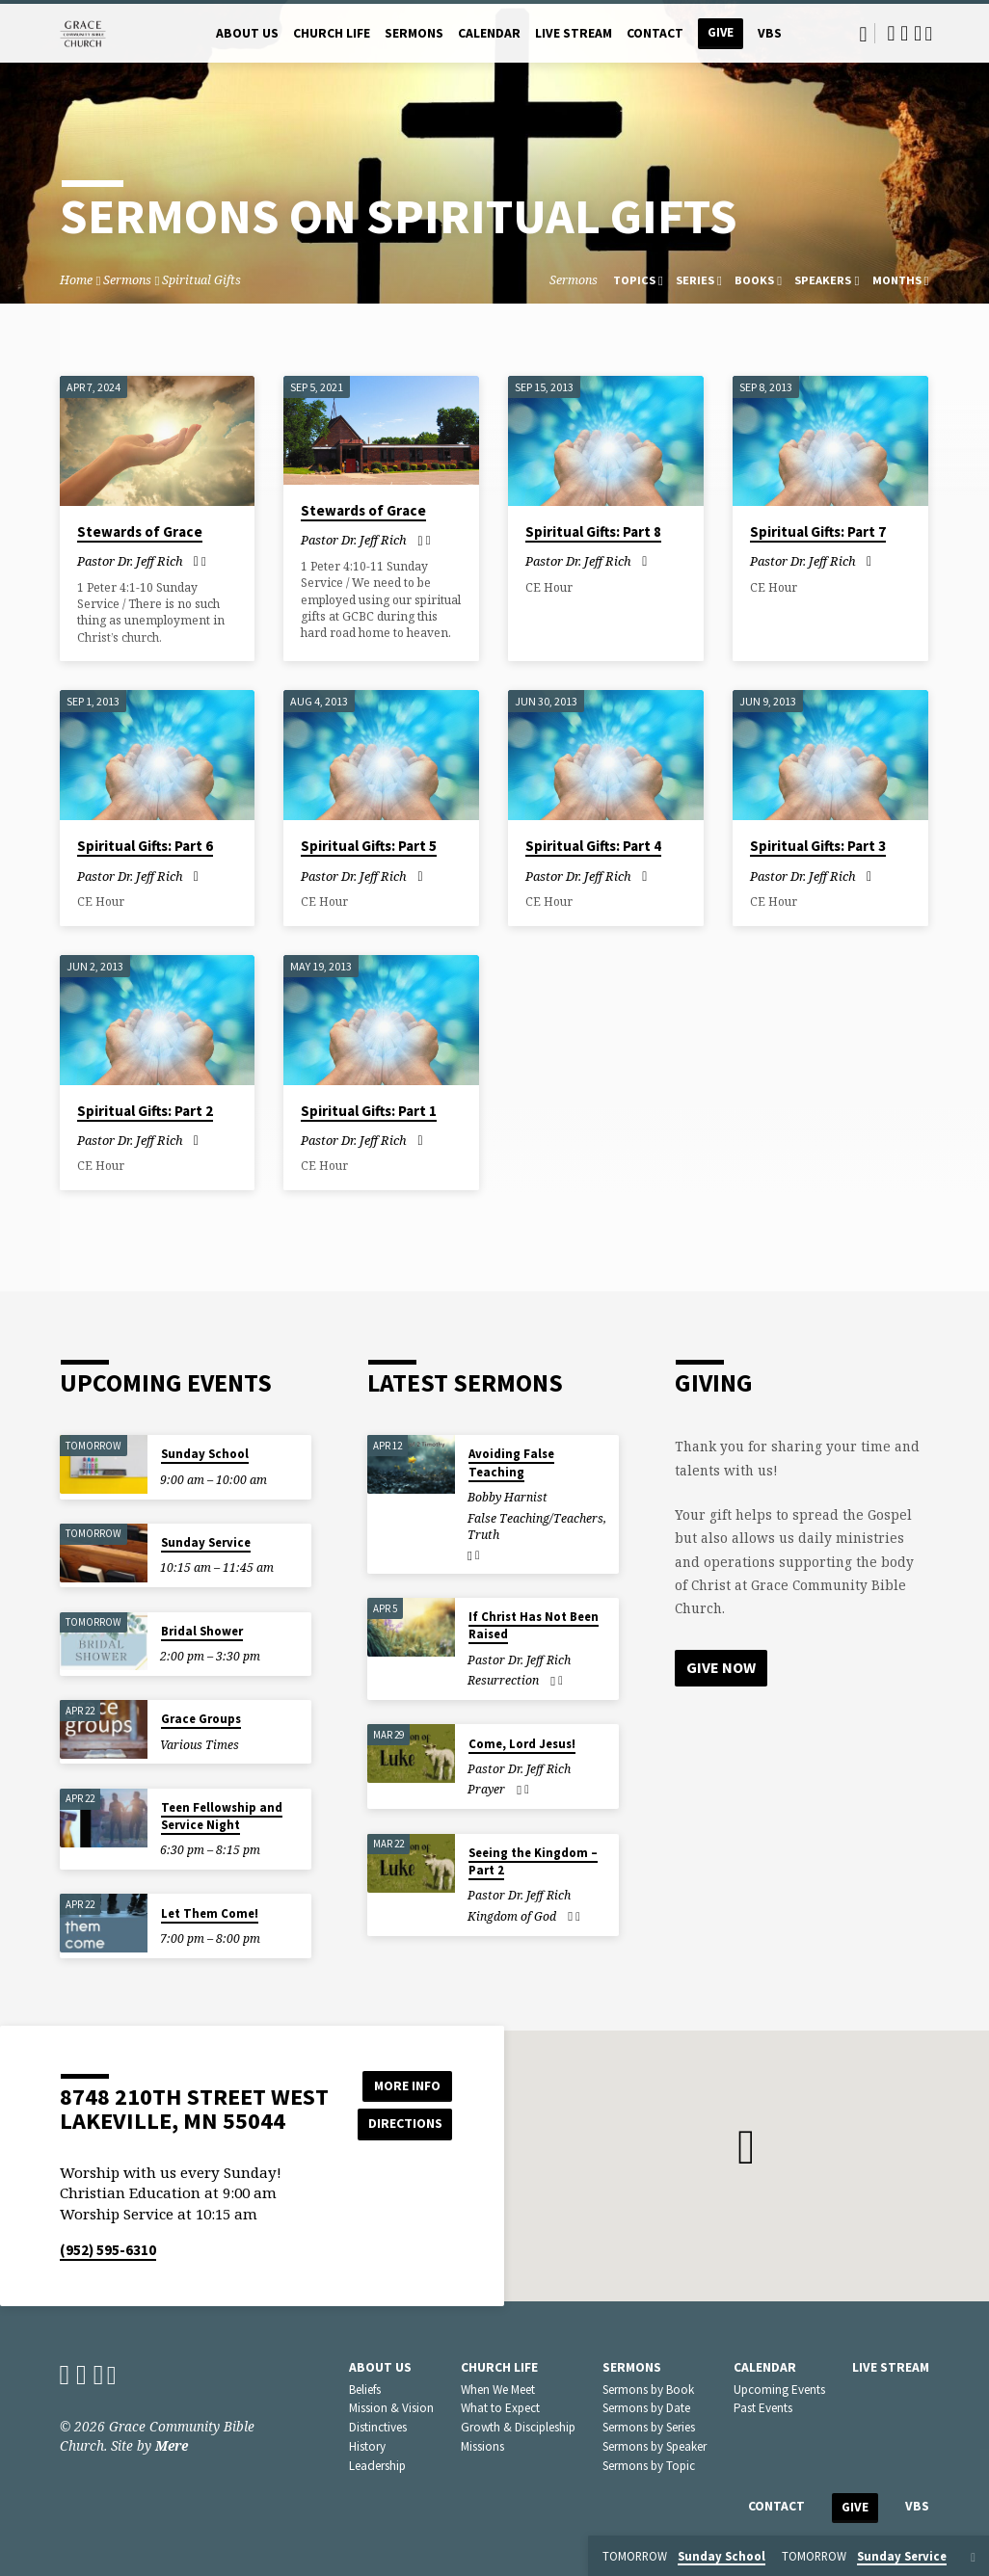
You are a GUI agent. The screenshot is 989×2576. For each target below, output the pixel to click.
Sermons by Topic (648, 2465)
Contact (655, 33)
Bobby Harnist (508, 1497)
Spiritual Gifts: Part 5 (369, 846)
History (367, 2446)
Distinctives (378, 2427)
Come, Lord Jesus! (521, 1744)
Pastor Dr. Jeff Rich (130, 561)
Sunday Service (206, 1542)
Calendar (489, 33)
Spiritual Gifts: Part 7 (818, 531)
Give (721, 32)
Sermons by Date (646, 2408)
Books (758, 280)
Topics (638, 280)
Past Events (763, 2408)
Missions (482, 2446)
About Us (247, 33)
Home (76, 280)
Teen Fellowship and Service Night (221, 1816)
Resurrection (503, 1680)
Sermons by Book (648, 2389)
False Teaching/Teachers (535, 1518)
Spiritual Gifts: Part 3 (818, 846)
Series (699, 280)
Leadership (377, 2465)
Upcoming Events (779, 2389)
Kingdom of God (512, 1916)
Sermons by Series (648, 2427)
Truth (483, 1535)
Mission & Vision (391, 2408)
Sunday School (205, 1454)
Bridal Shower (202, 1631)
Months (900, 280)
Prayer (486, 1789)
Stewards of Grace (139, 531)
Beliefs (365, 2389)
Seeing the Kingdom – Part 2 (533, 1861)
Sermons (414, 33)
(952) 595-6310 (108, 2250)
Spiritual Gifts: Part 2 (145, 1111)
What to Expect (500, 2408)
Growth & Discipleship (518, 2427)
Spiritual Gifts (201, 280)
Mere (171, 2445)
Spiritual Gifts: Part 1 (369, 1111)
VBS (770, 33)
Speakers (826, 280)
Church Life (331, 33)
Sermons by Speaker (654, 2446)
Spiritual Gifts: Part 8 (593, 531)
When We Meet (498, 2389)
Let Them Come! (209, 1913)
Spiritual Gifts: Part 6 (145, 846)
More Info (404, 2084)
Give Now (721, 1667)
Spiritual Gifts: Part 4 (593, 846)
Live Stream (573, 33)
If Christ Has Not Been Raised (533, 1625)
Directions (403, 2123)
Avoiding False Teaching (511, 1462)
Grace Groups (201, 1719)
